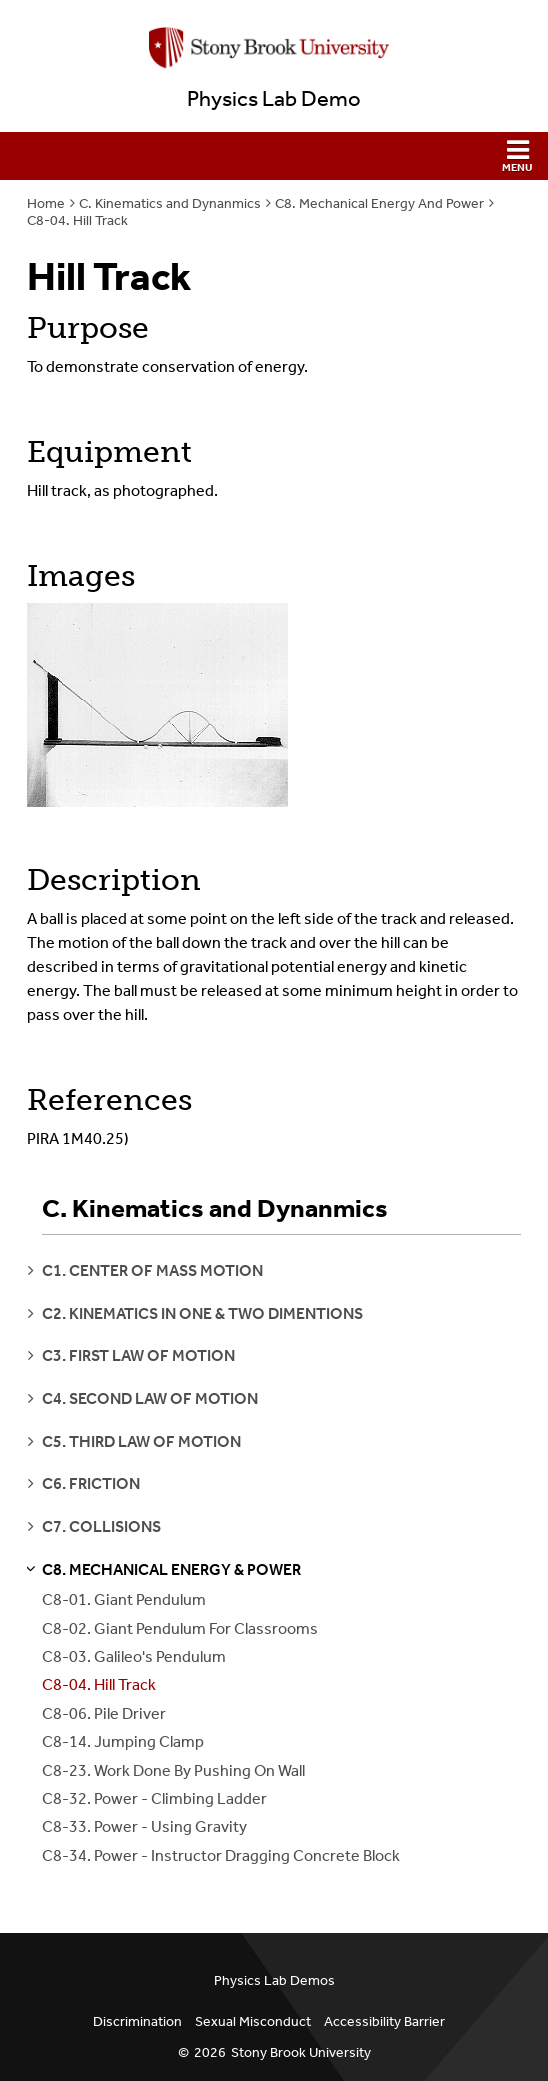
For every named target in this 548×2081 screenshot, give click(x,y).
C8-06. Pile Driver (104, 1713)
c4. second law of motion (150, 1398)
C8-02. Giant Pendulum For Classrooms (180, 1628)
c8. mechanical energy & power (171, 1569)
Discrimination (137, 2021)
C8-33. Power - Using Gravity (144, 1826)
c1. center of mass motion (152, 1270)
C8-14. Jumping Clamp (123, 1741)
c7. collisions (101, 1526)
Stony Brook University (301, 2052)
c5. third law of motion (141, 1441)
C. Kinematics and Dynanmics (170, 203)
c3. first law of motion (138, 1355)
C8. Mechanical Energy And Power (379, 203)
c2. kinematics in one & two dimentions (202, 1313)
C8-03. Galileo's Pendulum (134, 1656)
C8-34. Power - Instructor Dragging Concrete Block (221, 1855)
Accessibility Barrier (384, 2021)
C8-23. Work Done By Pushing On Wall (173, 1770)
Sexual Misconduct (253, 2021)
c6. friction (91, 1483)
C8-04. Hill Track (77, 220)
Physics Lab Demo (274, 99)
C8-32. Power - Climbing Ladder (154, 1798)
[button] (274, 156)
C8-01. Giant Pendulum (124, 1599)
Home (46, 203)
